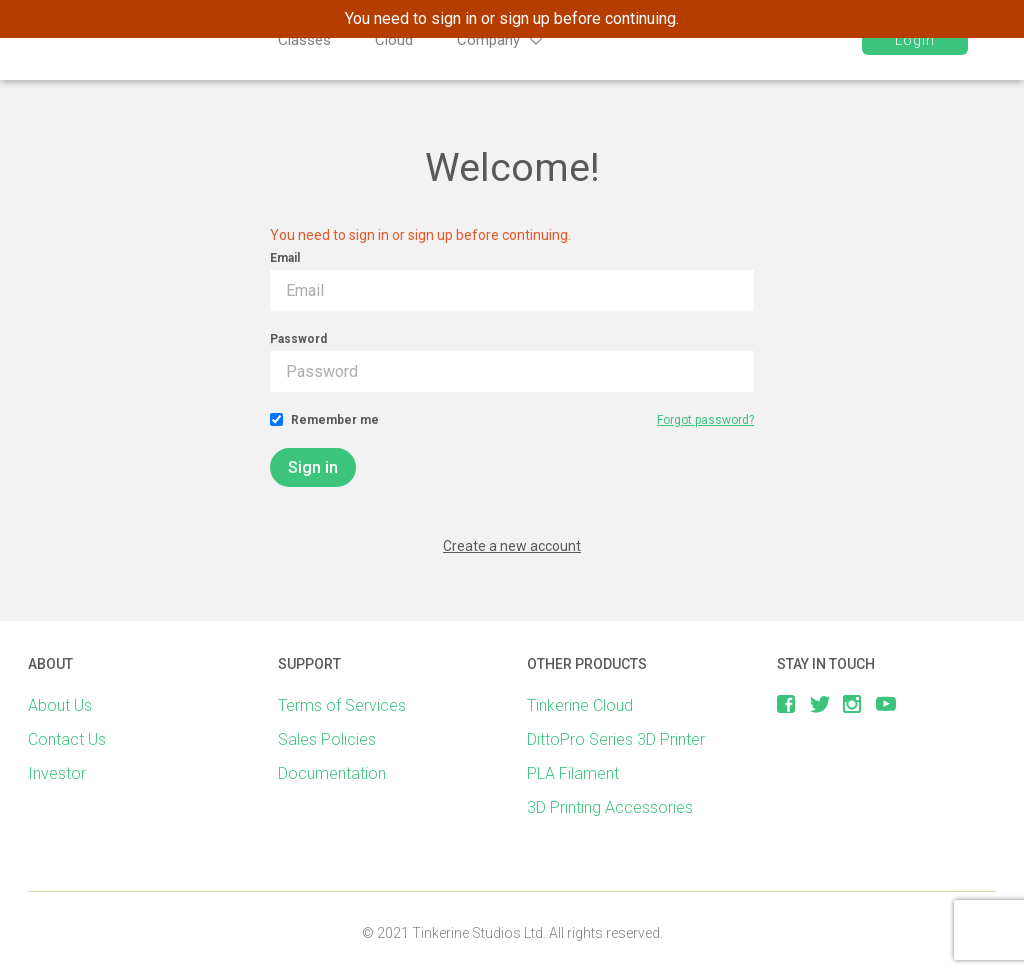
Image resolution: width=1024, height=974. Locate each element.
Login (912, 40)
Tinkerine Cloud (580, 705)
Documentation (332, 773)
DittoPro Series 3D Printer (616, 739)
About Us (60, 705)
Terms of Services (342, 705)
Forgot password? (705, 420)
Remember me (335, 420)
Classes (304, 40)
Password (298, 339)
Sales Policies (327, 739)
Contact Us (67, 739)
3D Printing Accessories (610, 807)
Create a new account (512, 546)
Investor (57, 773)
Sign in (313, 467)
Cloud (394, 40)
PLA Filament (573, 773)
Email (285, 258)
